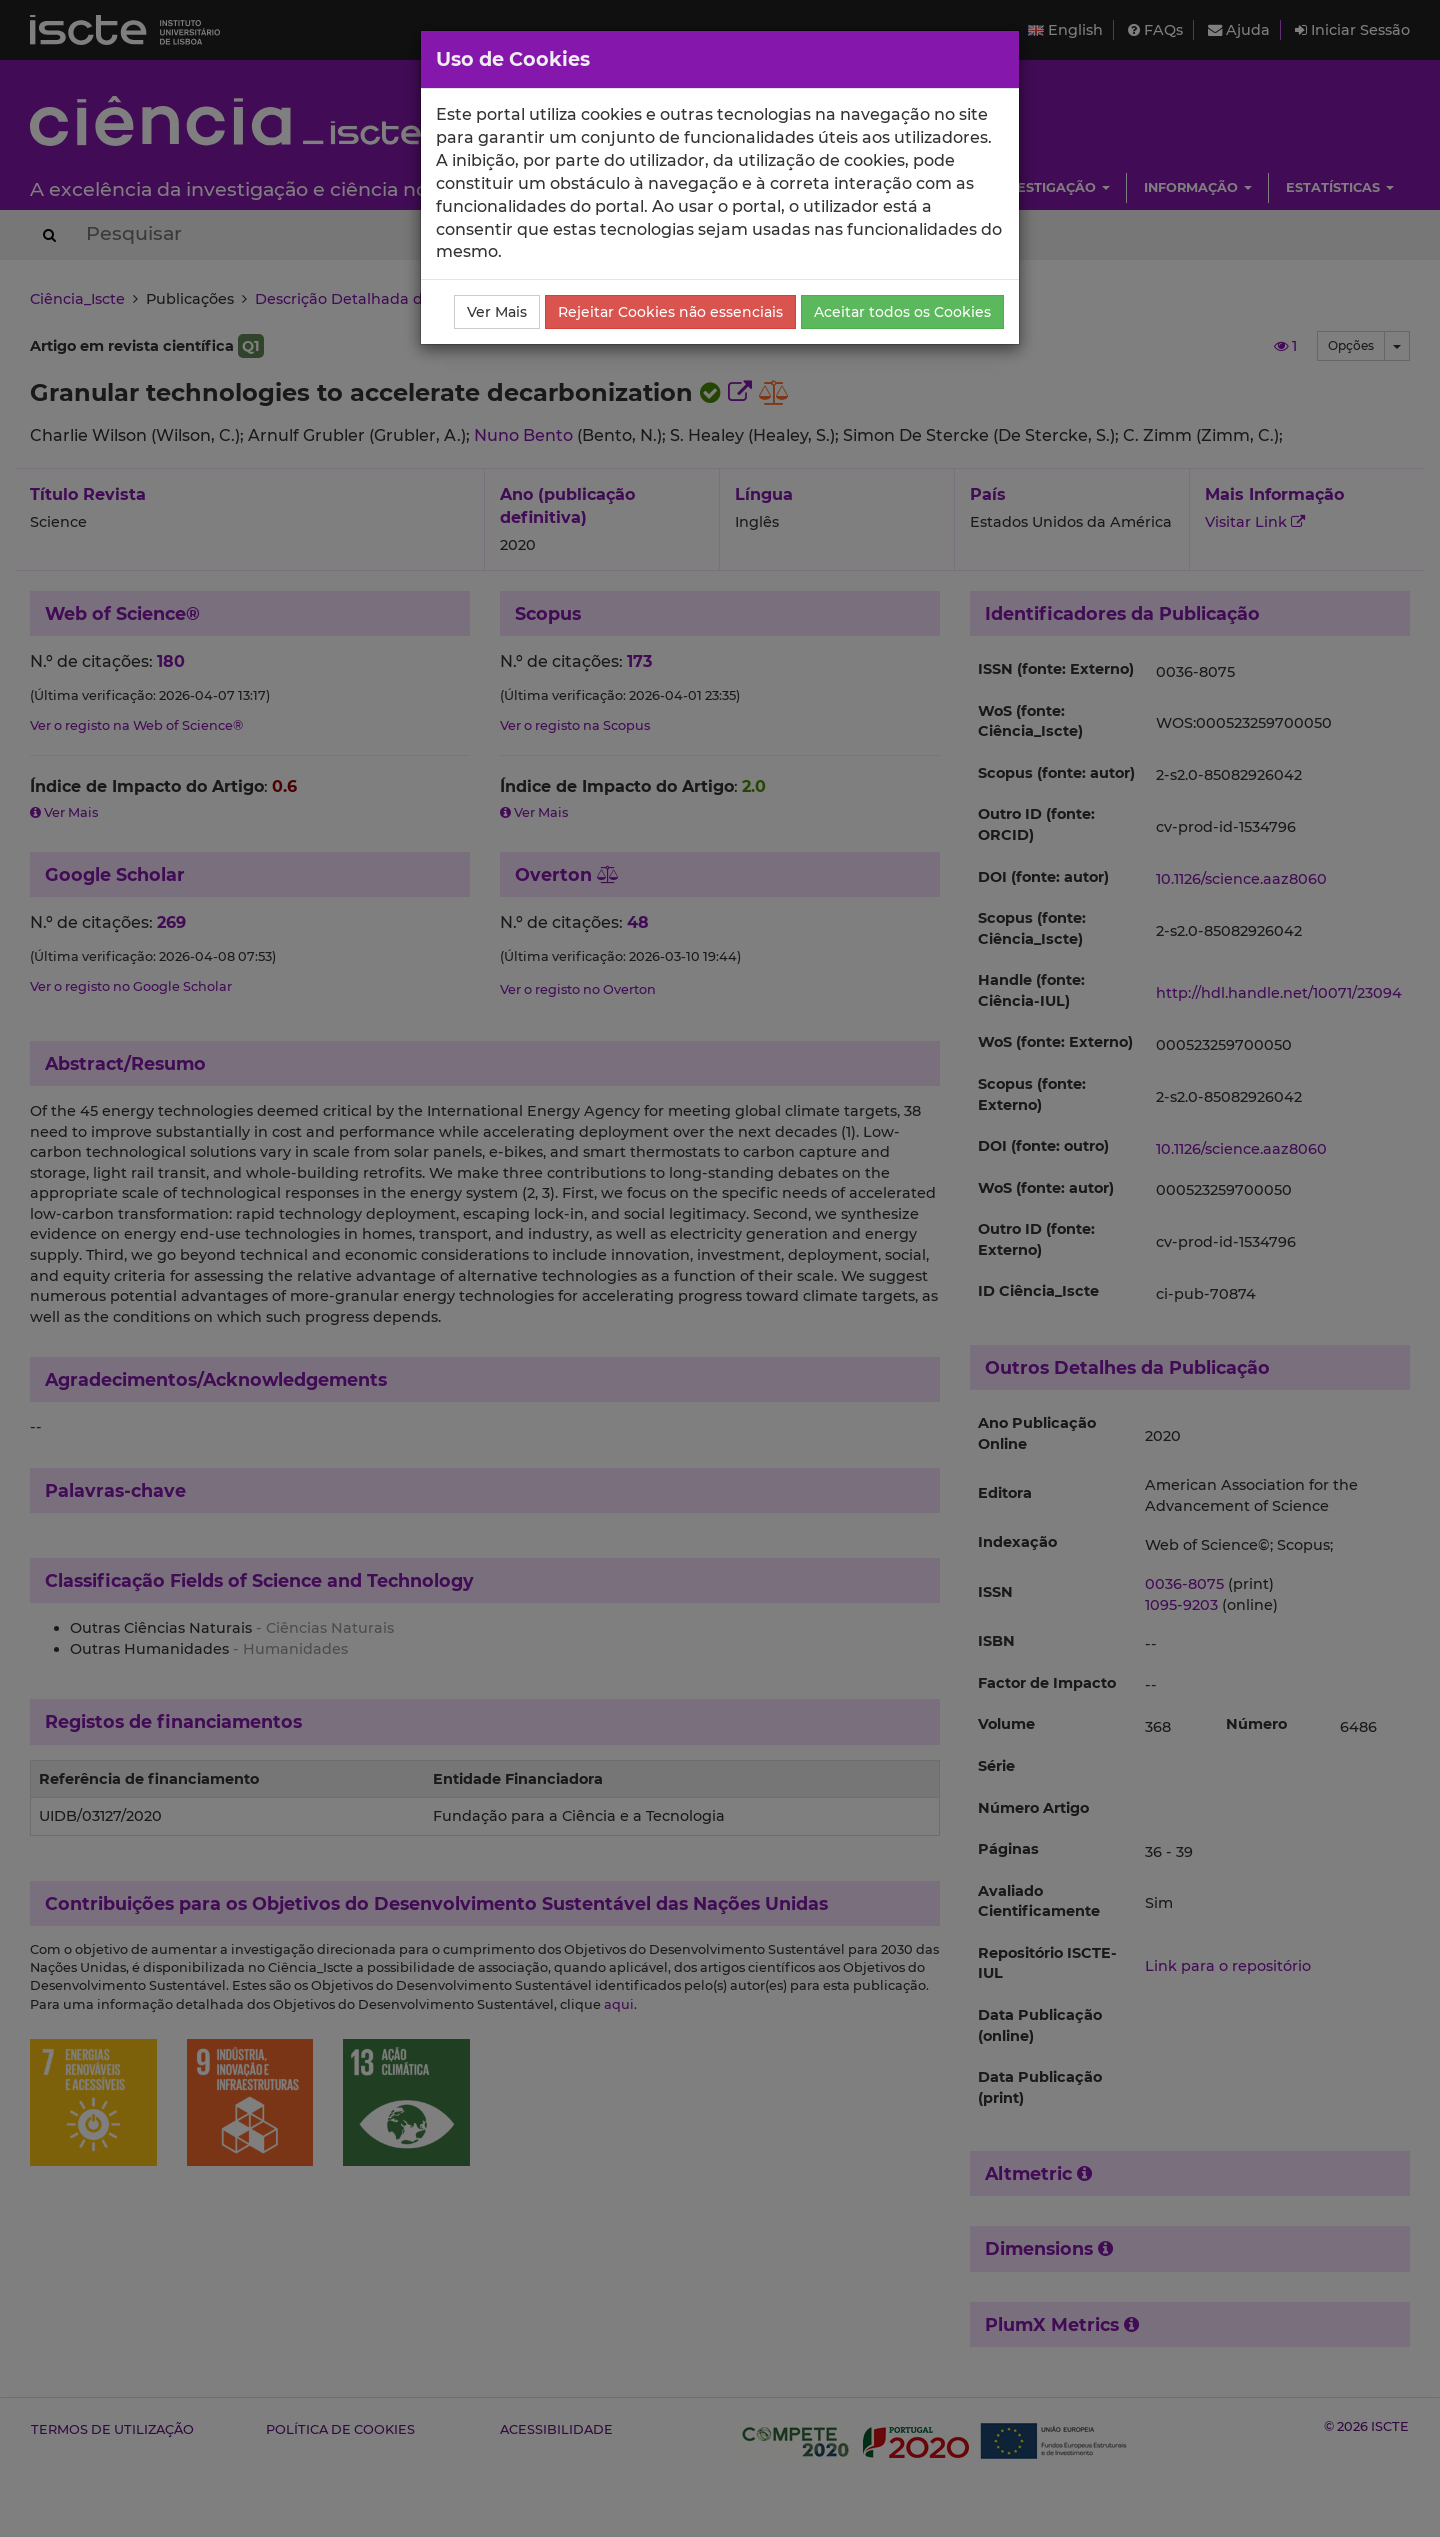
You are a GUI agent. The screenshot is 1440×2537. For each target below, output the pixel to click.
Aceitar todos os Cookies (902, 312)
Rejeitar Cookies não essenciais (670, 312)
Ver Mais (497, 312)
